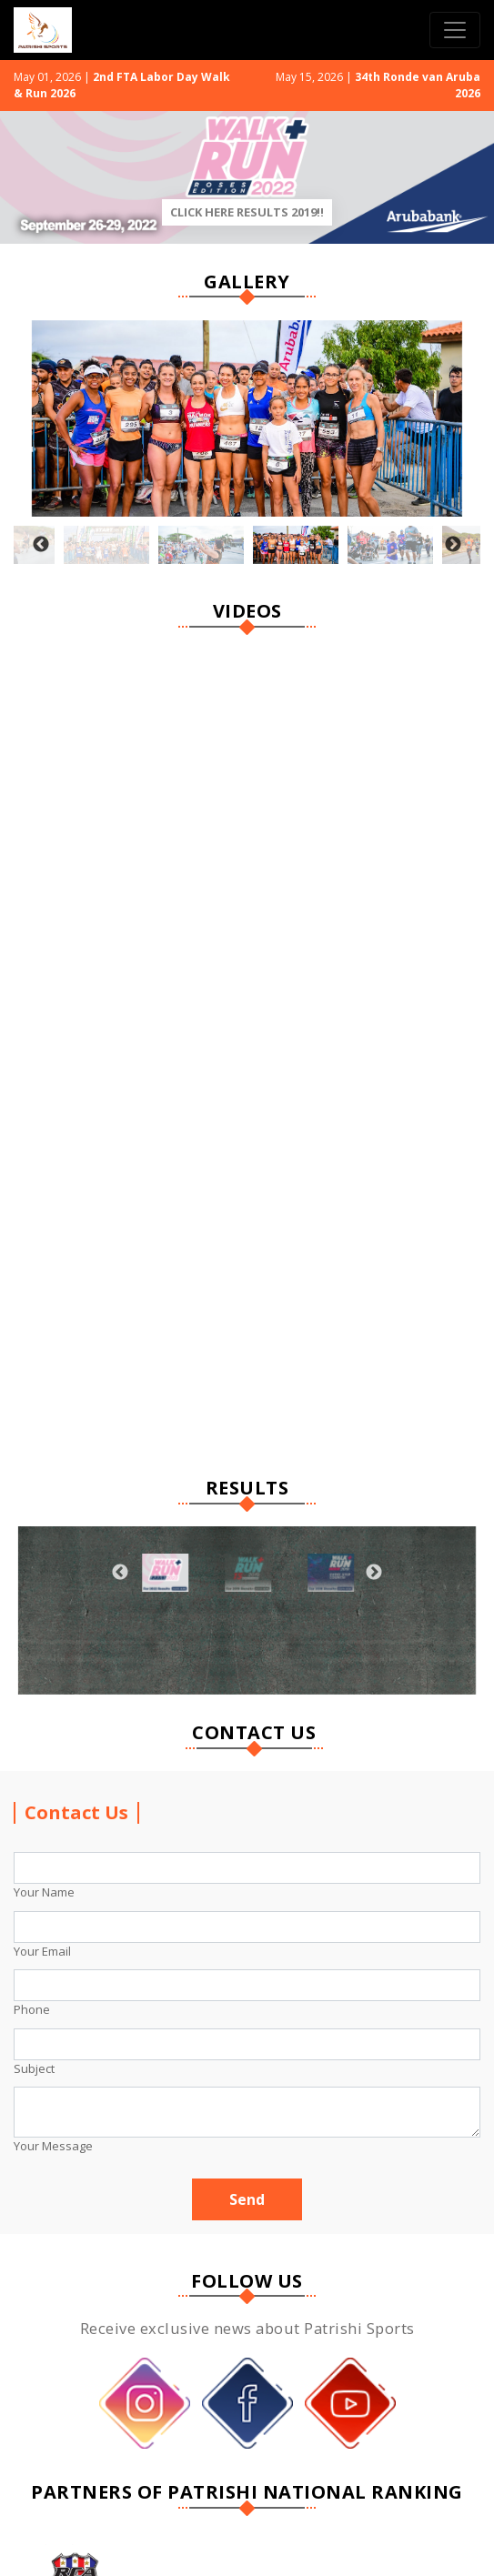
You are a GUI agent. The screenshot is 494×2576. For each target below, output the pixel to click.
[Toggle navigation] (454, 30)
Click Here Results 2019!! (247, 212)
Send (247, 2199)
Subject (34, 2068)
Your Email (42, 1951)
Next (453, 545)
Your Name (44, 1892)
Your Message (53, 2146)
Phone (32, 2009)
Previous (41, 545)
